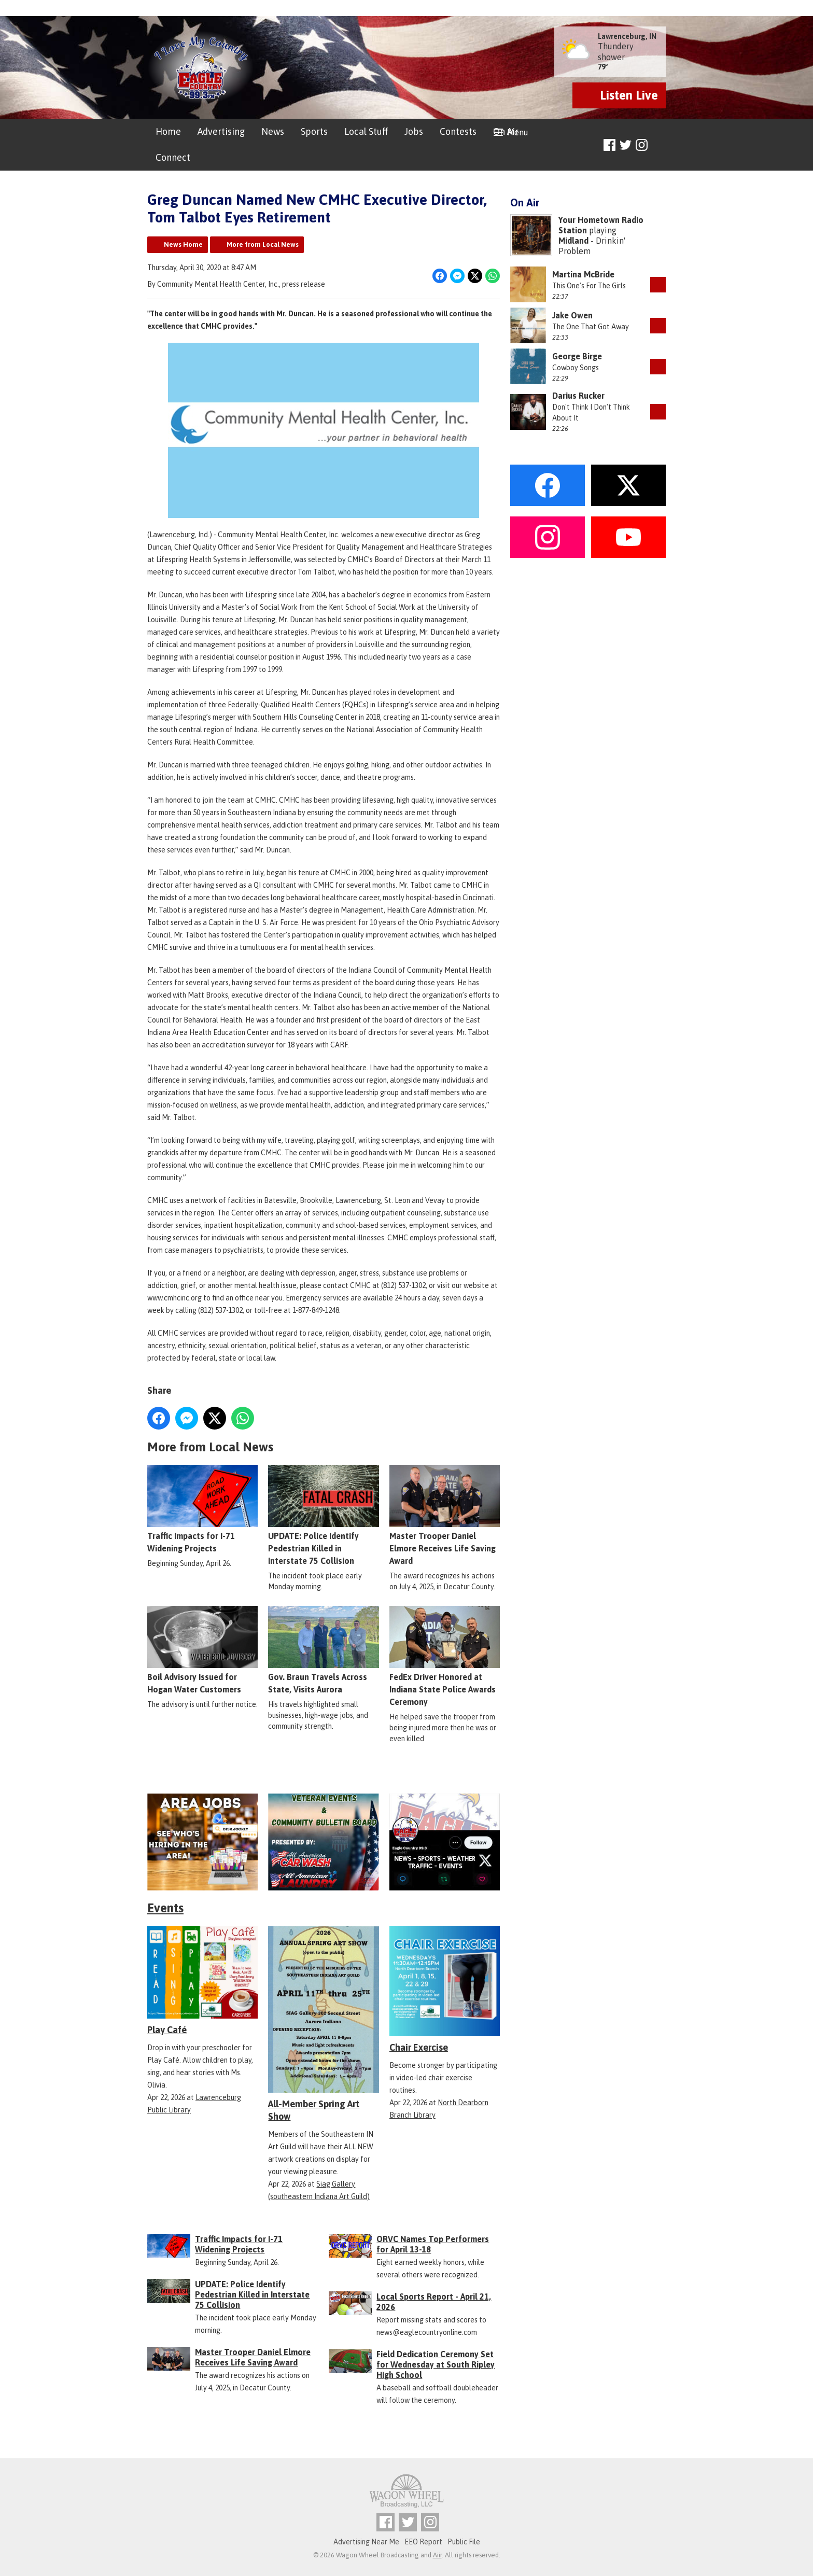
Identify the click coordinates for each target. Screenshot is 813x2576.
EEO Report (423, 2542)
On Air (505, 131)
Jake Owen (572, 315)
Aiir (437, 2555)
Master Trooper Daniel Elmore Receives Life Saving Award (444, 1515)
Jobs (413, 131)
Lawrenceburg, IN (627, 36)
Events (165, 1908)
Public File (463, 2542)
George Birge (577, 356)
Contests (458, 131)
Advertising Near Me (366, 2542)
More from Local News (263, 244)
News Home (183, 244)
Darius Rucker (578, 395)
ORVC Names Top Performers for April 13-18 (432, 2244)
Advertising (221, 131)
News (272, 131)
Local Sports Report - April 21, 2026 (433, 2302)
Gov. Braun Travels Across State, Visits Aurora (323, 1650)
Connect (173, 157)
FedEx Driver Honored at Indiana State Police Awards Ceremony (444, 1656)
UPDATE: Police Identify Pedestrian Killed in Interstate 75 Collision (323, 1515)
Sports (314, 131)
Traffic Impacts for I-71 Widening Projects (202, 1509)
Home (168, 131)
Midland (573, 240)
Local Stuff (366, 131)
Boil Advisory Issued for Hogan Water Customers (202, 1650)
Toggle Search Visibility (659, 145)
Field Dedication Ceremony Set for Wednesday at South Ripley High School (435, 2364)
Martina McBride (583, 274)
